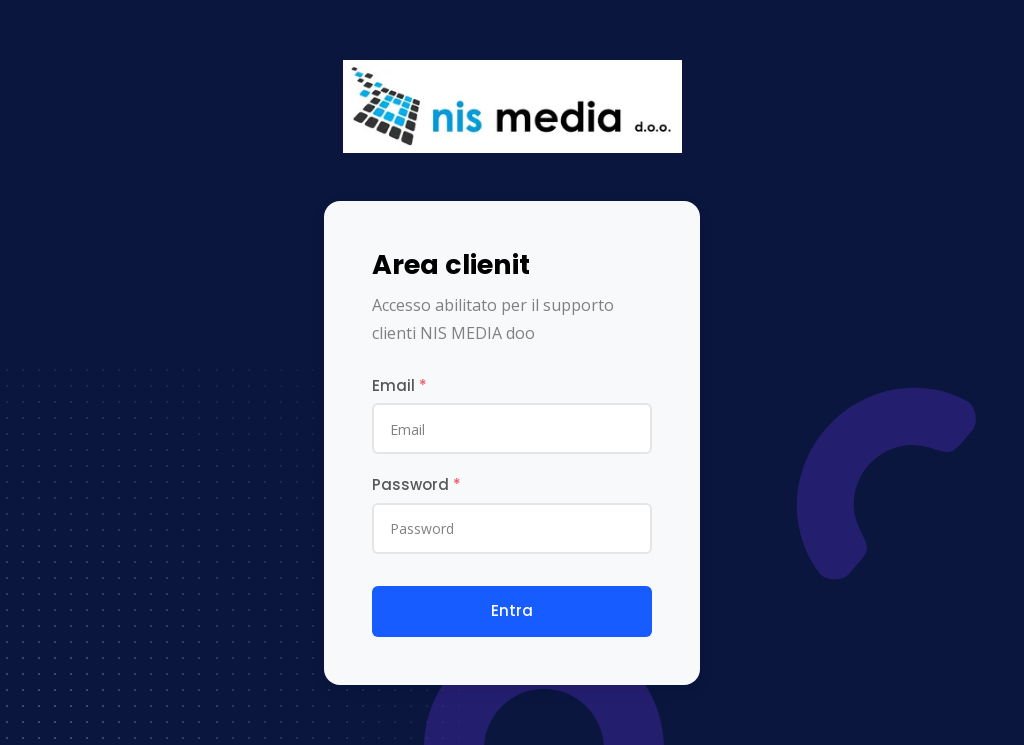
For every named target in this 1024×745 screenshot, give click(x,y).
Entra (512, 610)
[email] (512, 428)
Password (416, 484)
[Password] (512, 528)
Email (399, 385)
